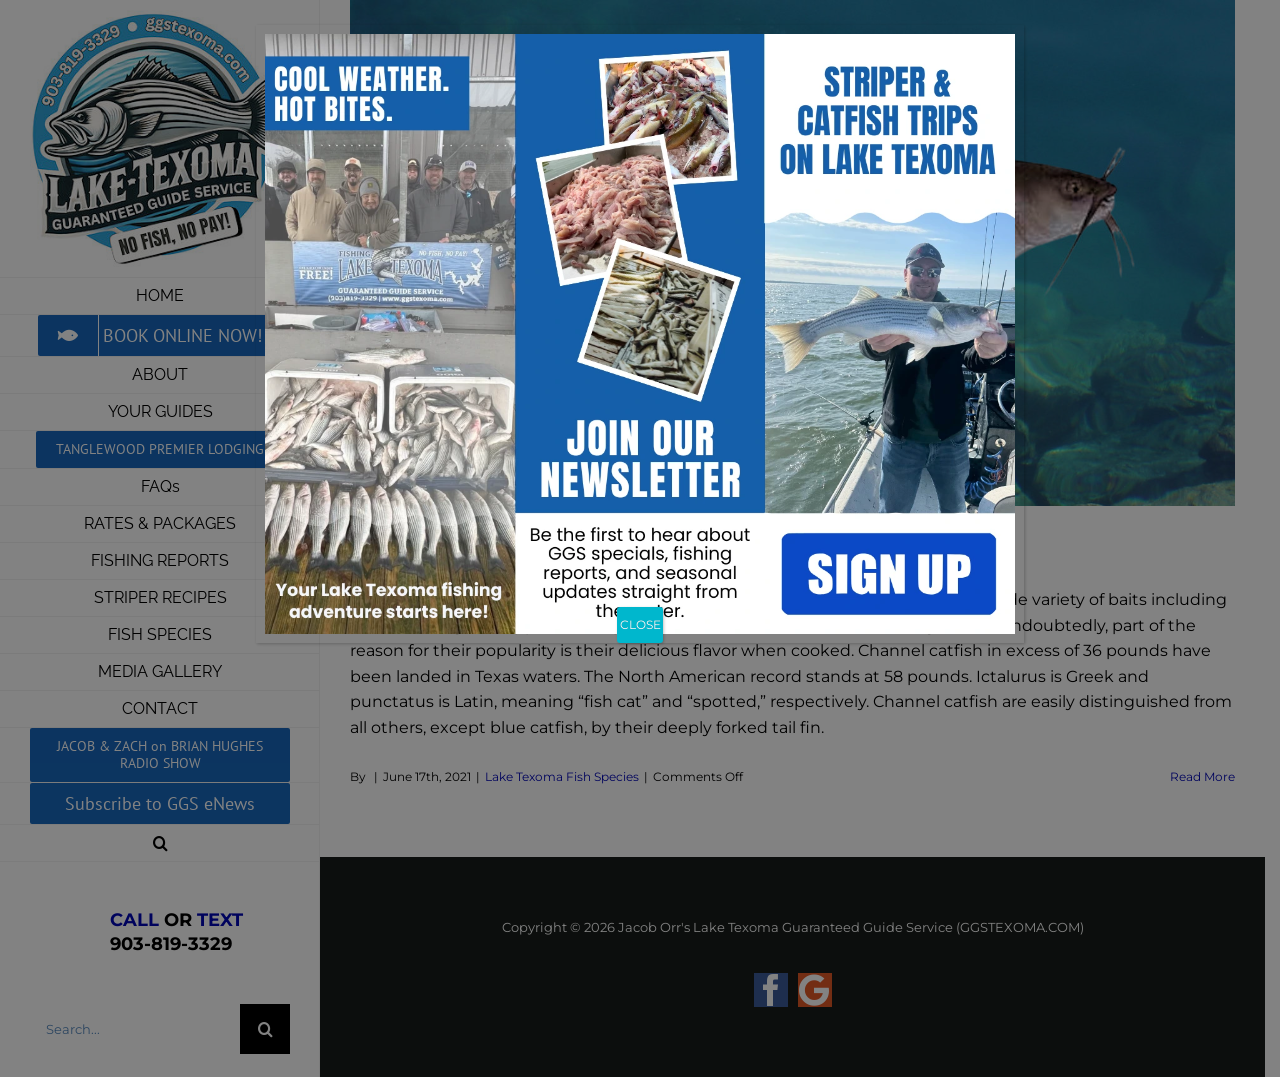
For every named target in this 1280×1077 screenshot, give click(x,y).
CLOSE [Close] (640, 624)
